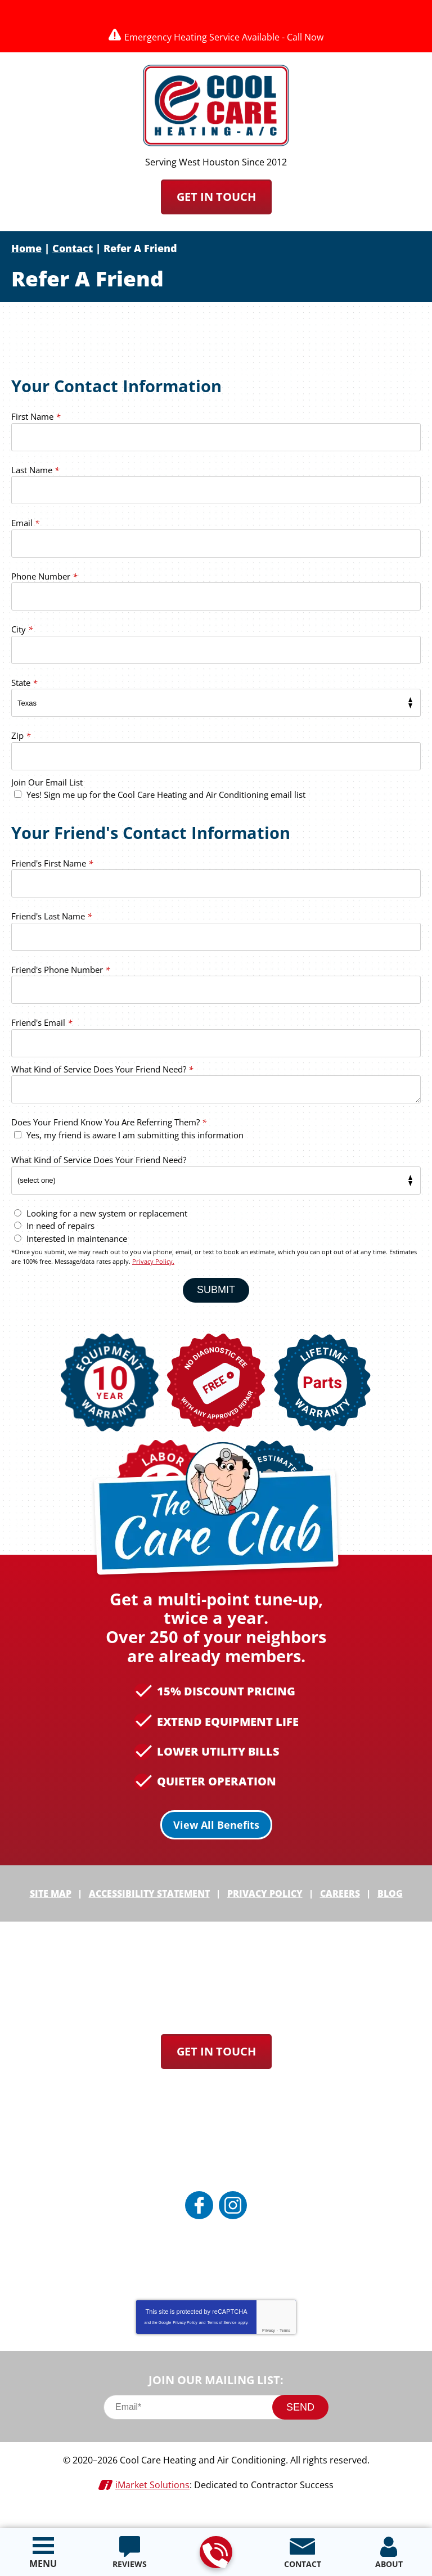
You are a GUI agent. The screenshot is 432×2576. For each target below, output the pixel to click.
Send (300, 2428)
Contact (72, 248)
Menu (43, 2563)
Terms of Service (221, 2344)
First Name (35, 420)
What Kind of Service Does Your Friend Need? (102, 1075)
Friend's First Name (52, 870)
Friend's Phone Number (60, 976)
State (24, 686)
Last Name (35, 473)
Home (26, 248)
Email (25, 526)
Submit (216, 1295)
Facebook (199, 2227)
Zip (20, 739)
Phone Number (44, 579)
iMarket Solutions (152, 2504)
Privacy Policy (185, 2344)
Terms (285, 2352)
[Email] (216, 2428)
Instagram (233, 2227)
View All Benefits (216, 1849)
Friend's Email (41, 1029)
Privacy (268, 2352)
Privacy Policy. (153, 1267)
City (22, 633)
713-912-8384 (215, 2552)
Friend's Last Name (51, 922)
